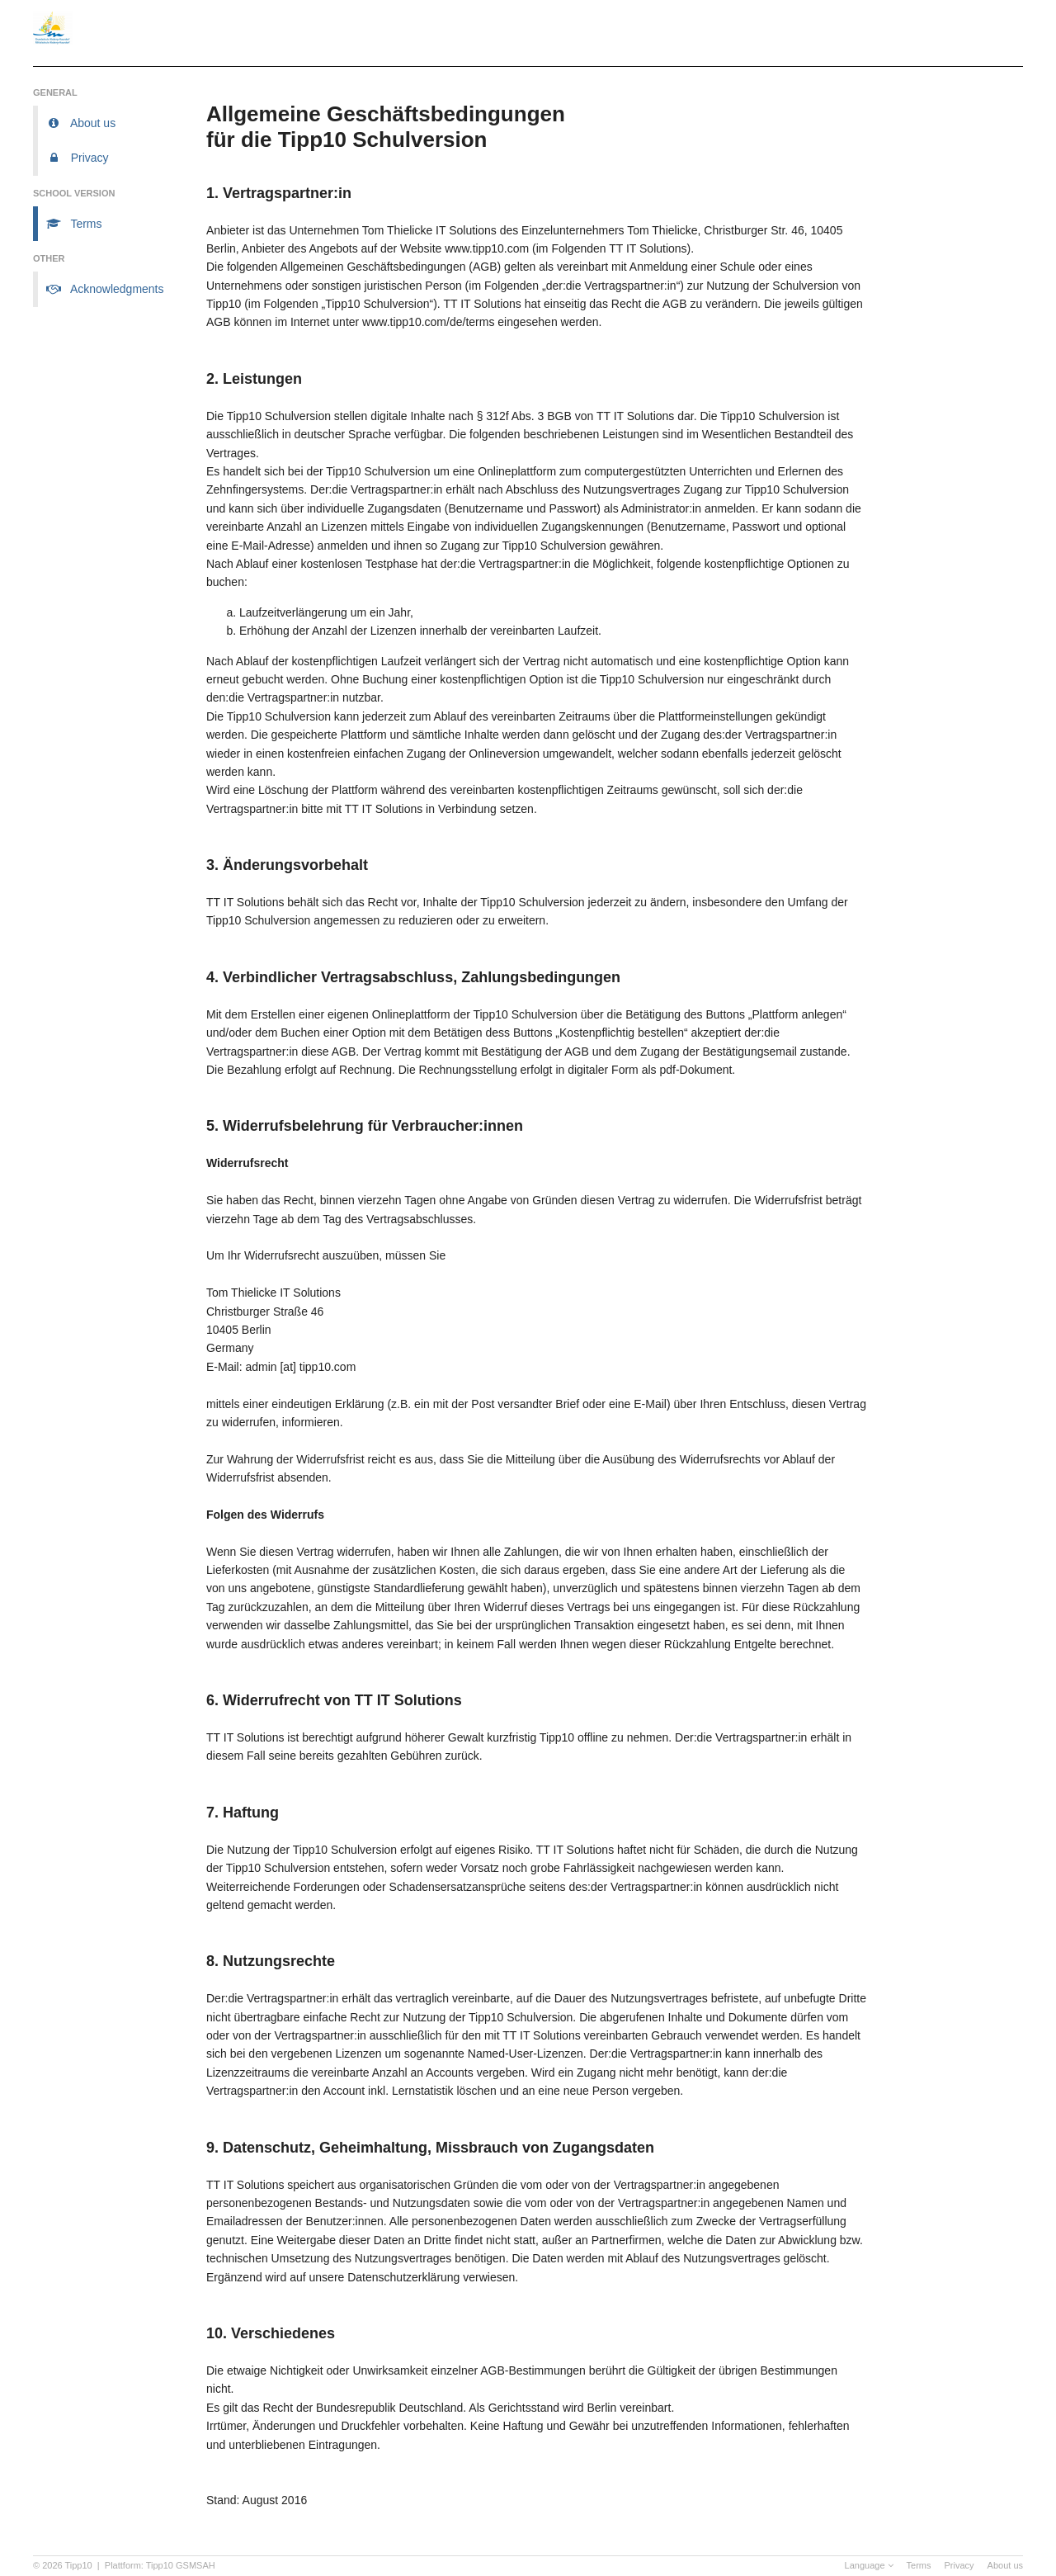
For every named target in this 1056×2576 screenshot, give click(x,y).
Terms (919, 2565)
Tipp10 (78, 2565)
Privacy (959, 2565)
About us (1005, 2565)
